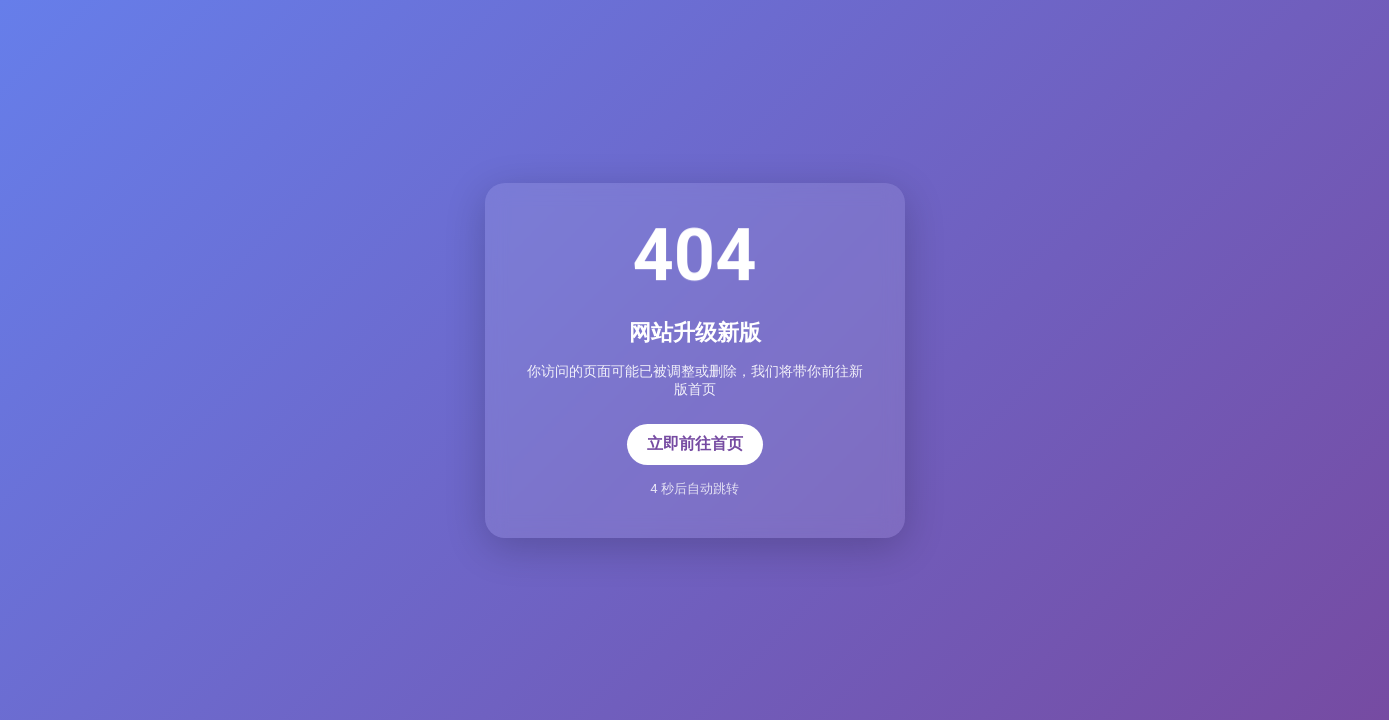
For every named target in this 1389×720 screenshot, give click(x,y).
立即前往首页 (695, 443)
